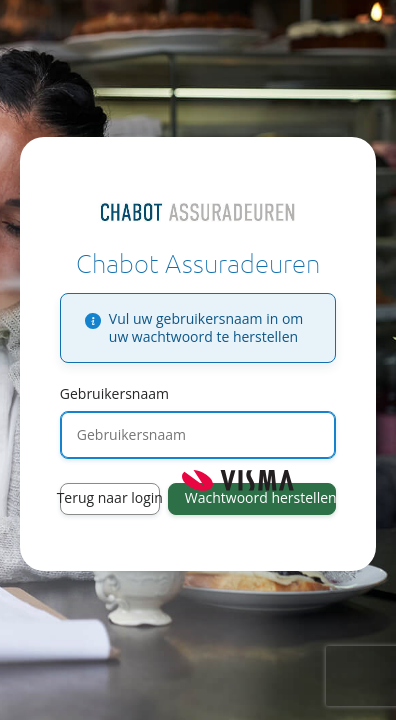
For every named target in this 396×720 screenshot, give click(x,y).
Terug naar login (110, 497)
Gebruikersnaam (114, 393)
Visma (238, 480)
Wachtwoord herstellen (260, 497)
